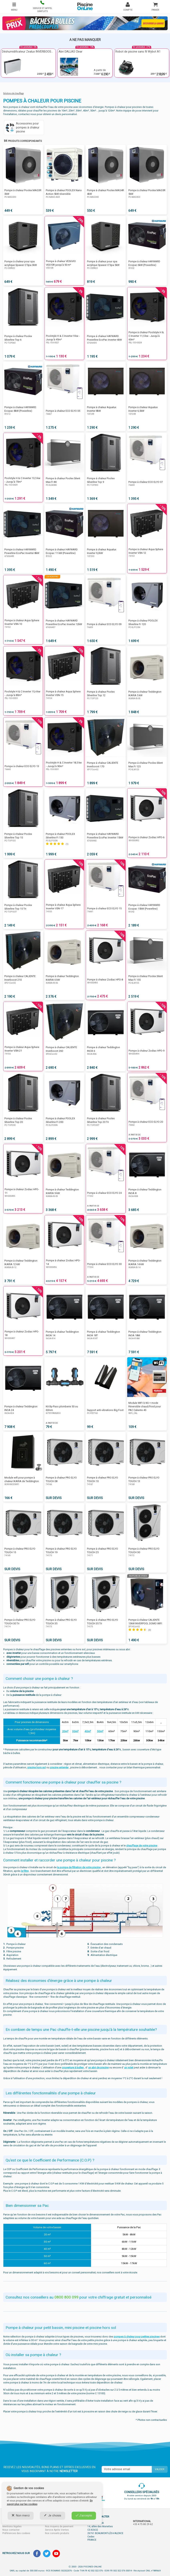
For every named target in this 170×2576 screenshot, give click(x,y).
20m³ (65, 1731)
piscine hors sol (36, 1767)
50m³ (100, 1731)
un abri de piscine (98, 2067)
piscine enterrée (59, 1767)
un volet (128, 2067)
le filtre (25, 1870)
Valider (159, 2469)
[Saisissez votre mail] (127, 2469)
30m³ (75, 1731)
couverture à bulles (73, 2067)
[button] (42, 6)
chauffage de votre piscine (141, 1845)
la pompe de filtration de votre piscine (79, 1867)
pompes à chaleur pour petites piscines (137, 2336)
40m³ (88, 1731)
